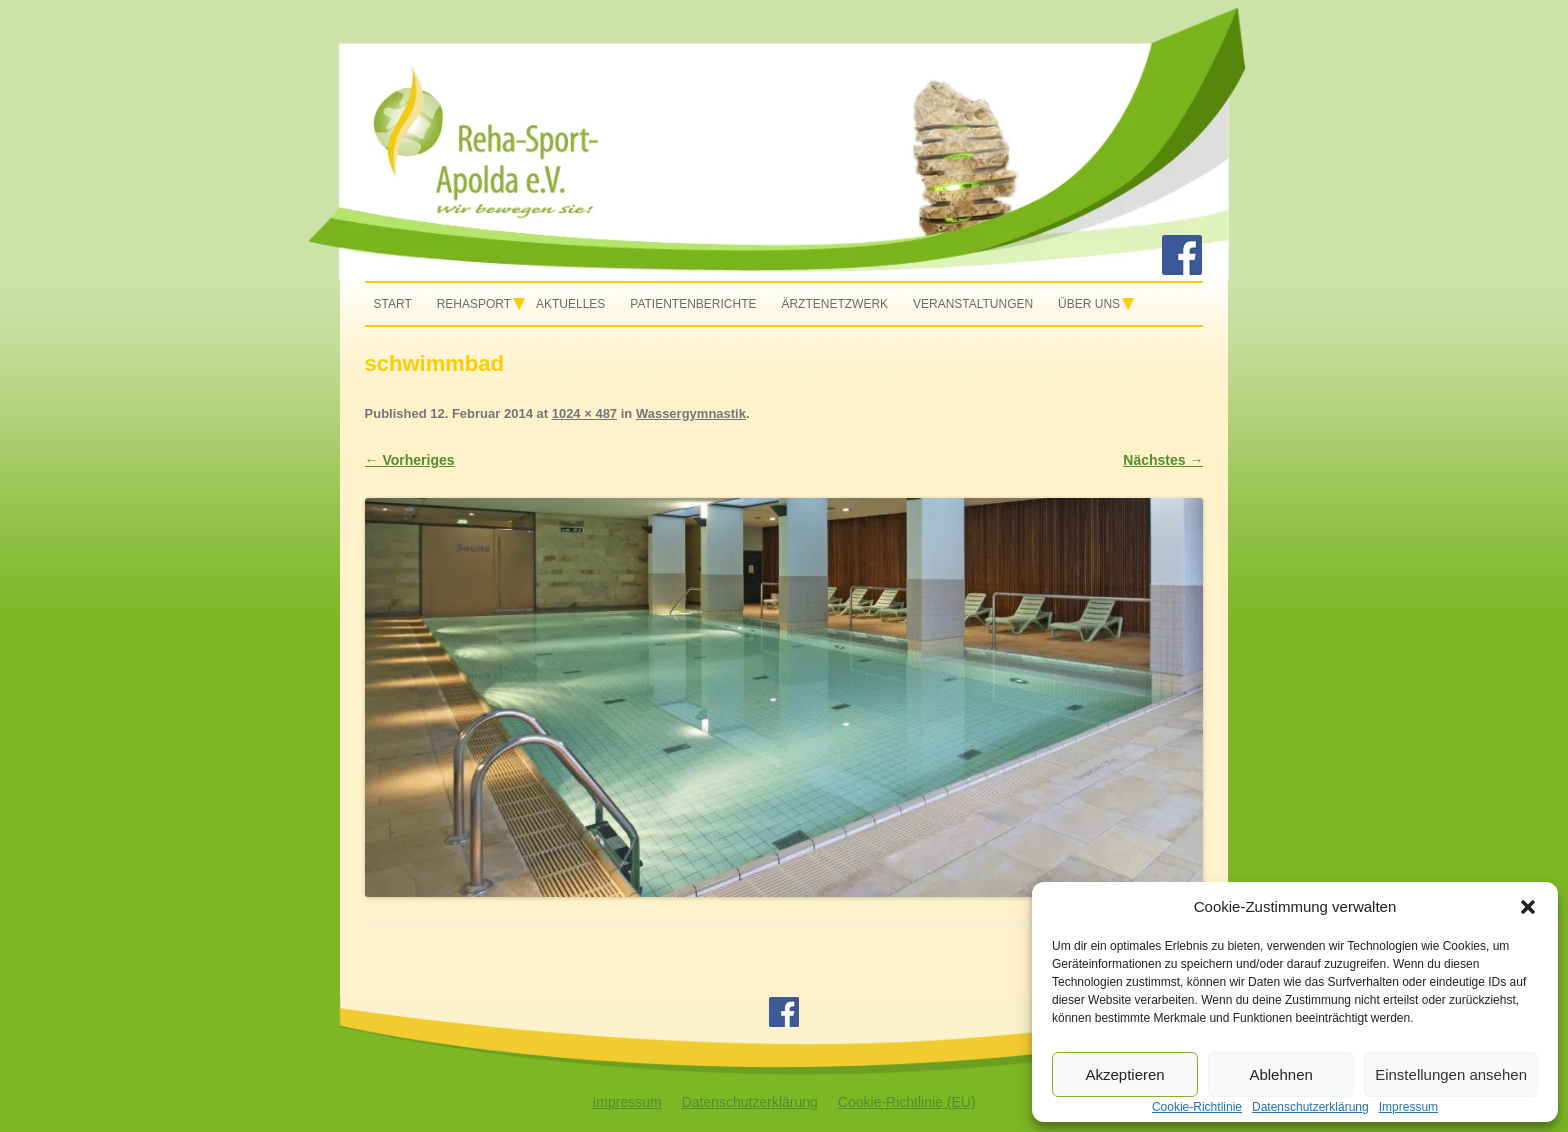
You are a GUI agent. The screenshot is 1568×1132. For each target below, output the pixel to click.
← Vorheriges (410, 460)
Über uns (1089, 304)
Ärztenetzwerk (834, 304)
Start (393, 304)
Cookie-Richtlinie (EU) (907, 1102)
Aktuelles (570, 304)
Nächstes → (1163, 460)
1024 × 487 (584, 413)
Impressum (626, 1102)
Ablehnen (1280, 1074)
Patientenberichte (693, 304)
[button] (1528, 907)
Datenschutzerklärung (750, 1102)
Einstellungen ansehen (1451, 1074)
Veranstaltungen (973, 304)
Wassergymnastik (691, 413)
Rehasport (474, 304)
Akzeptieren (1124, 1074)
